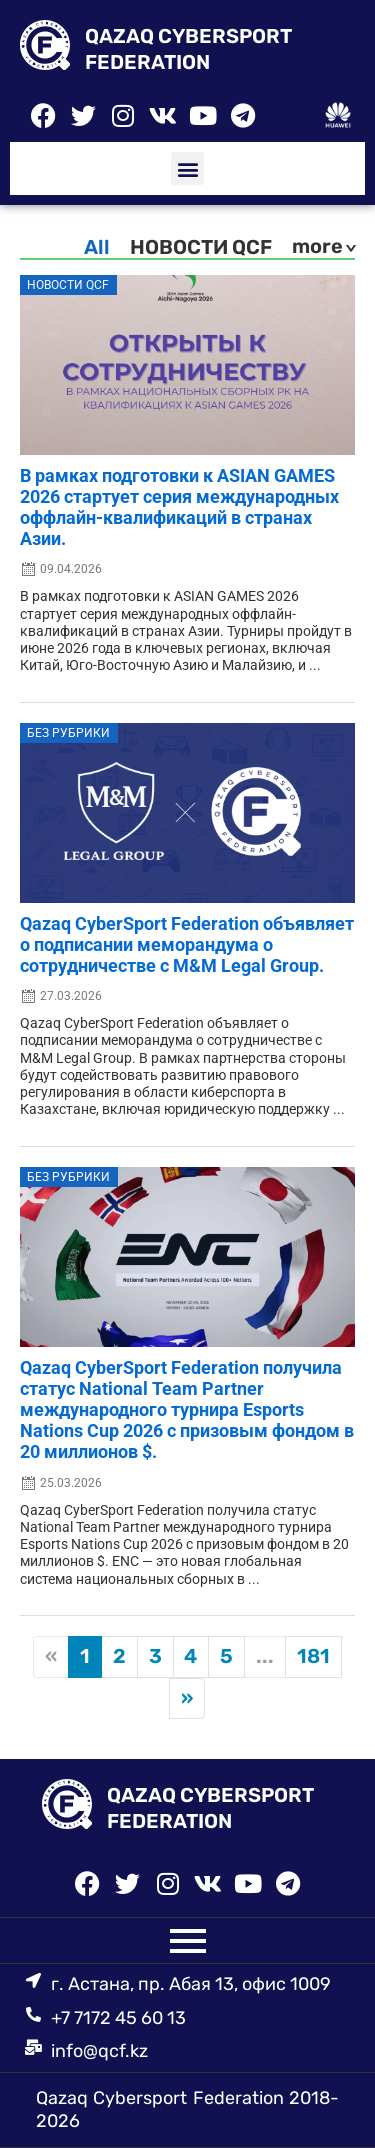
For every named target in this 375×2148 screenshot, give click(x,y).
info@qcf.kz (99, 2051)
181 (313, 1656)
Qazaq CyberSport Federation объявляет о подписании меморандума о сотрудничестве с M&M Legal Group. (187, 945)
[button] (187, 168)
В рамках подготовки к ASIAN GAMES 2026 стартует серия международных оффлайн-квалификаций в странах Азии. (179, 507)
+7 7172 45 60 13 (118, 2018)
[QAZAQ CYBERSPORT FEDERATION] (45, 49)
